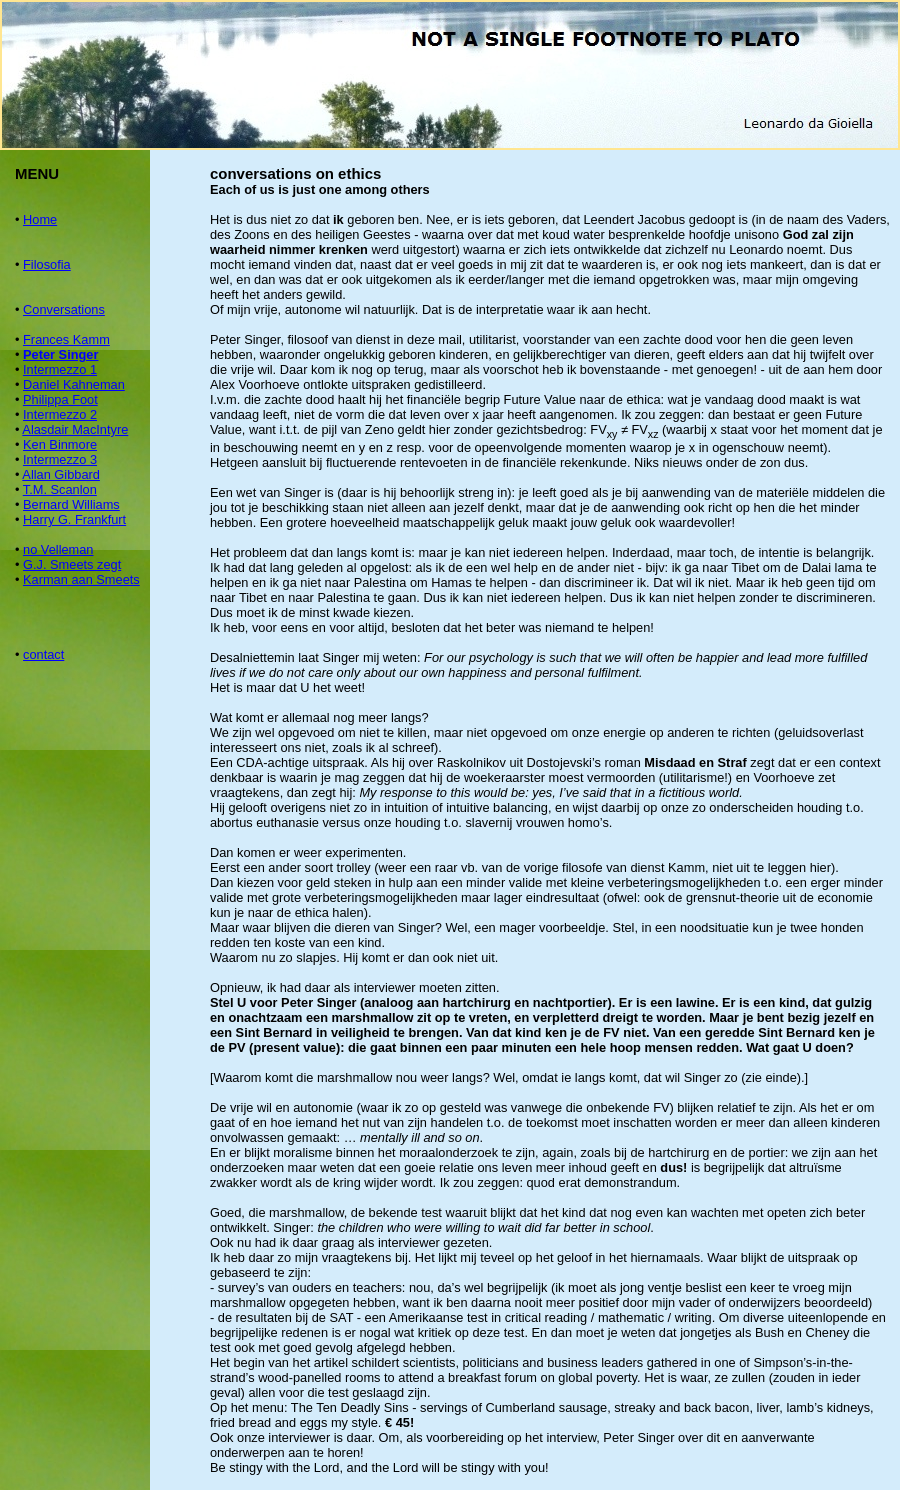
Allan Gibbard (61, 474)
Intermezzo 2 (60, 414)
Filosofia (47, 264)
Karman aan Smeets (81, 579)
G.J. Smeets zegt (72, 564)
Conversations (64, 309)
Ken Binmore (60, 444)
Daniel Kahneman (74, 384)
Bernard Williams (71, 504)
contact (43, 654)
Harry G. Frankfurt (74, 519)
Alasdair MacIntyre (75, 429)
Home (40, 219)
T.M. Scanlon (60, 489)
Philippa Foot (60, 399)
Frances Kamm (66, 339)
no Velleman (58, 549)
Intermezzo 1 (60, 369)
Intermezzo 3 (60, 459)
